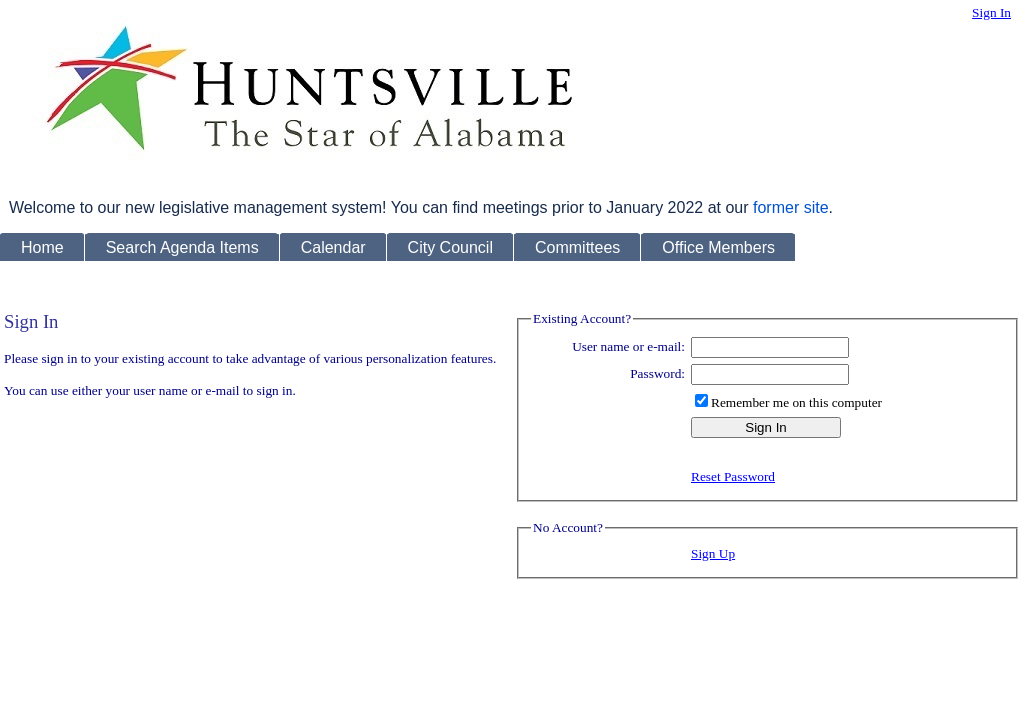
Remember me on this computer (796, 402)
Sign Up (713, 553)
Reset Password (733, 476)
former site (791, 207)
